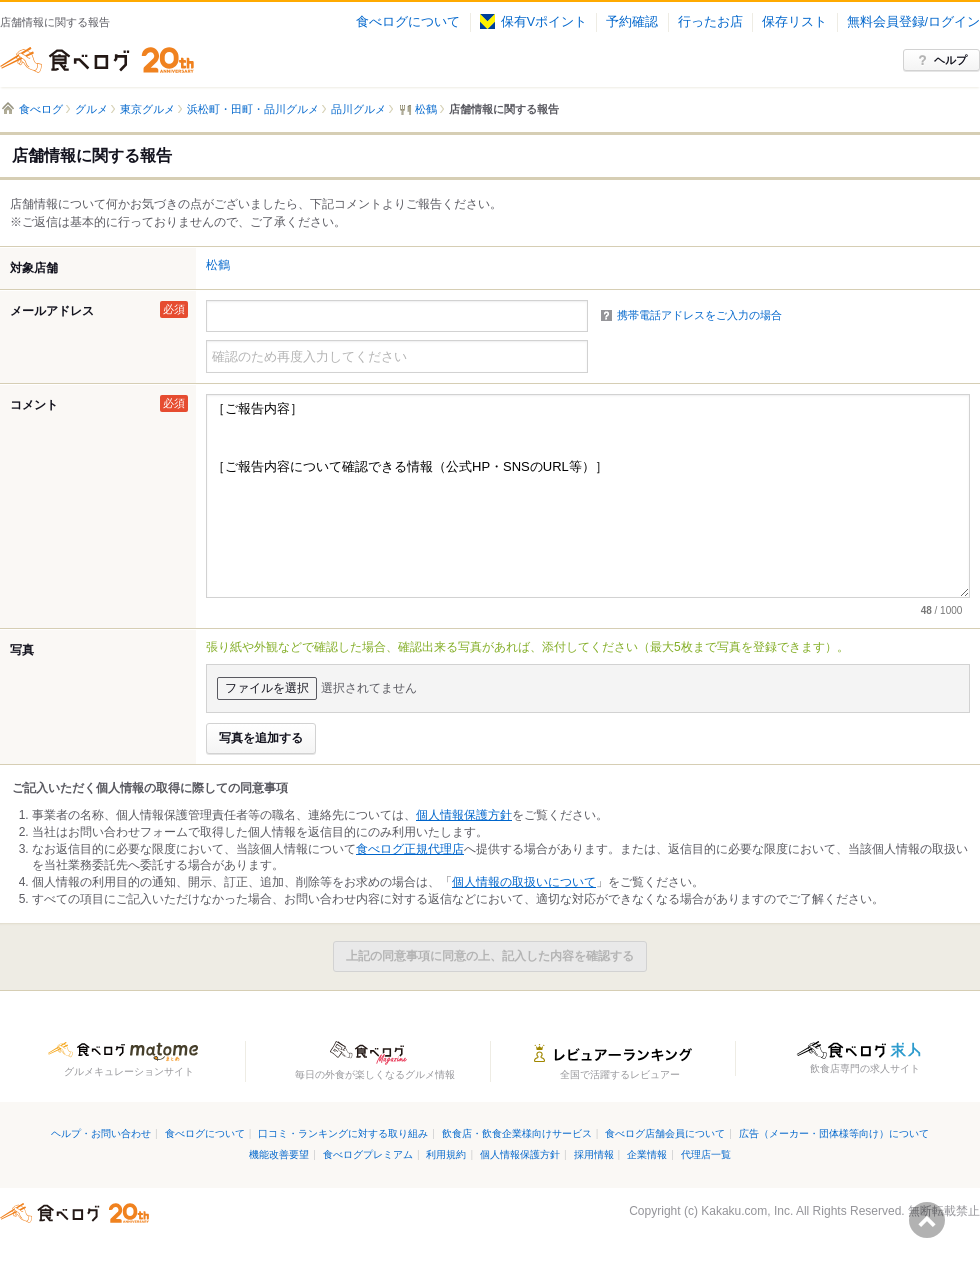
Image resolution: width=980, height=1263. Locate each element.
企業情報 (647, 1154)
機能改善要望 (279, 1154)
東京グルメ (147, 109)
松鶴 (218, 265)
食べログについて (408, 22)
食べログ (97, 60)
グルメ (91, 109)
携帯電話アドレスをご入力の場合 (699, 315)
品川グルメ (358, 109)
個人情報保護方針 (464, 815)
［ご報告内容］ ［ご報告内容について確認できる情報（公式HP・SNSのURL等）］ (588, 496)
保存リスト (794, 22)
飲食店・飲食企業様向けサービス (517, 1133)
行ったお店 (710, 22)
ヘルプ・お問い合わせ (101, 1133)
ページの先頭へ (927, 1220)
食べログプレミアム (368, 1154)
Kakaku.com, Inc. (747, 1211)
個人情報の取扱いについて (524, 882)
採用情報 (594, 1154)
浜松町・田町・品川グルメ (253, 109)
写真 (22, 650)
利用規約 (446, 1154)
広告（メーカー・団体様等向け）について (834, 1133)
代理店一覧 (706, 1154)
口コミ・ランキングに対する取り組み (343, 1133)
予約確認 (632, 22)
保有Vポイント (533, 22)
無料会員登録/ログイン (913, 22)
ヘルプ (950, 60)
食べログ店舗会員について (665, 1133)
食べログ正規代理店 (410, 849)
